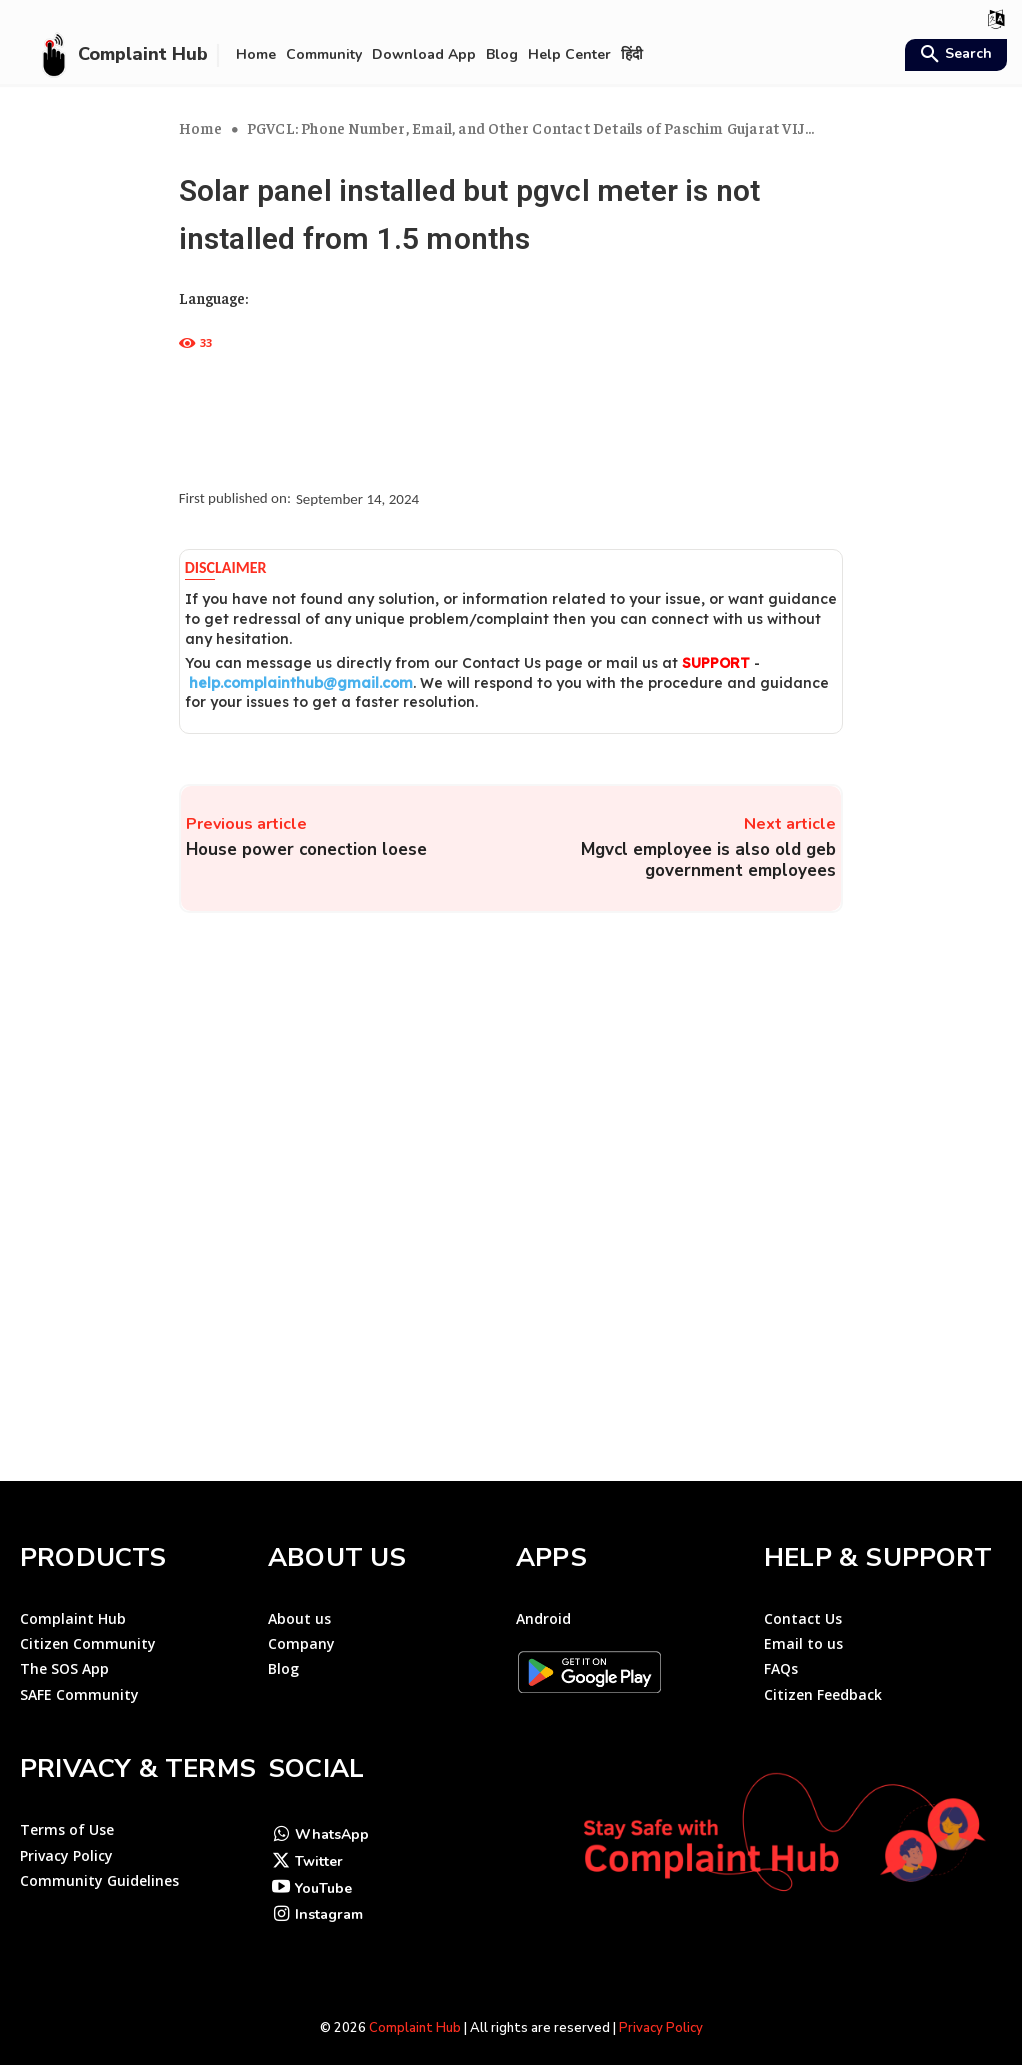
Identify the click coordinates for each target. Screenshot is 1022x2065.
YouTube (323, 1870)
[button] (953, 56)
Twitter (319, 1843)
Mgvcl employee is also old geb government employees (708, 860)
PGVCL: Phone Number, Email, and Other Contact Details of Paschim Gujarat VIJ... (531, 127)
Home (201, 127)
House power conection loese (306, 849)
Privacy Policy (661, 2011)
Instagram (329, 1897)
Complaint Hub (415, 2011)
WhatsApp (332, 1816)
